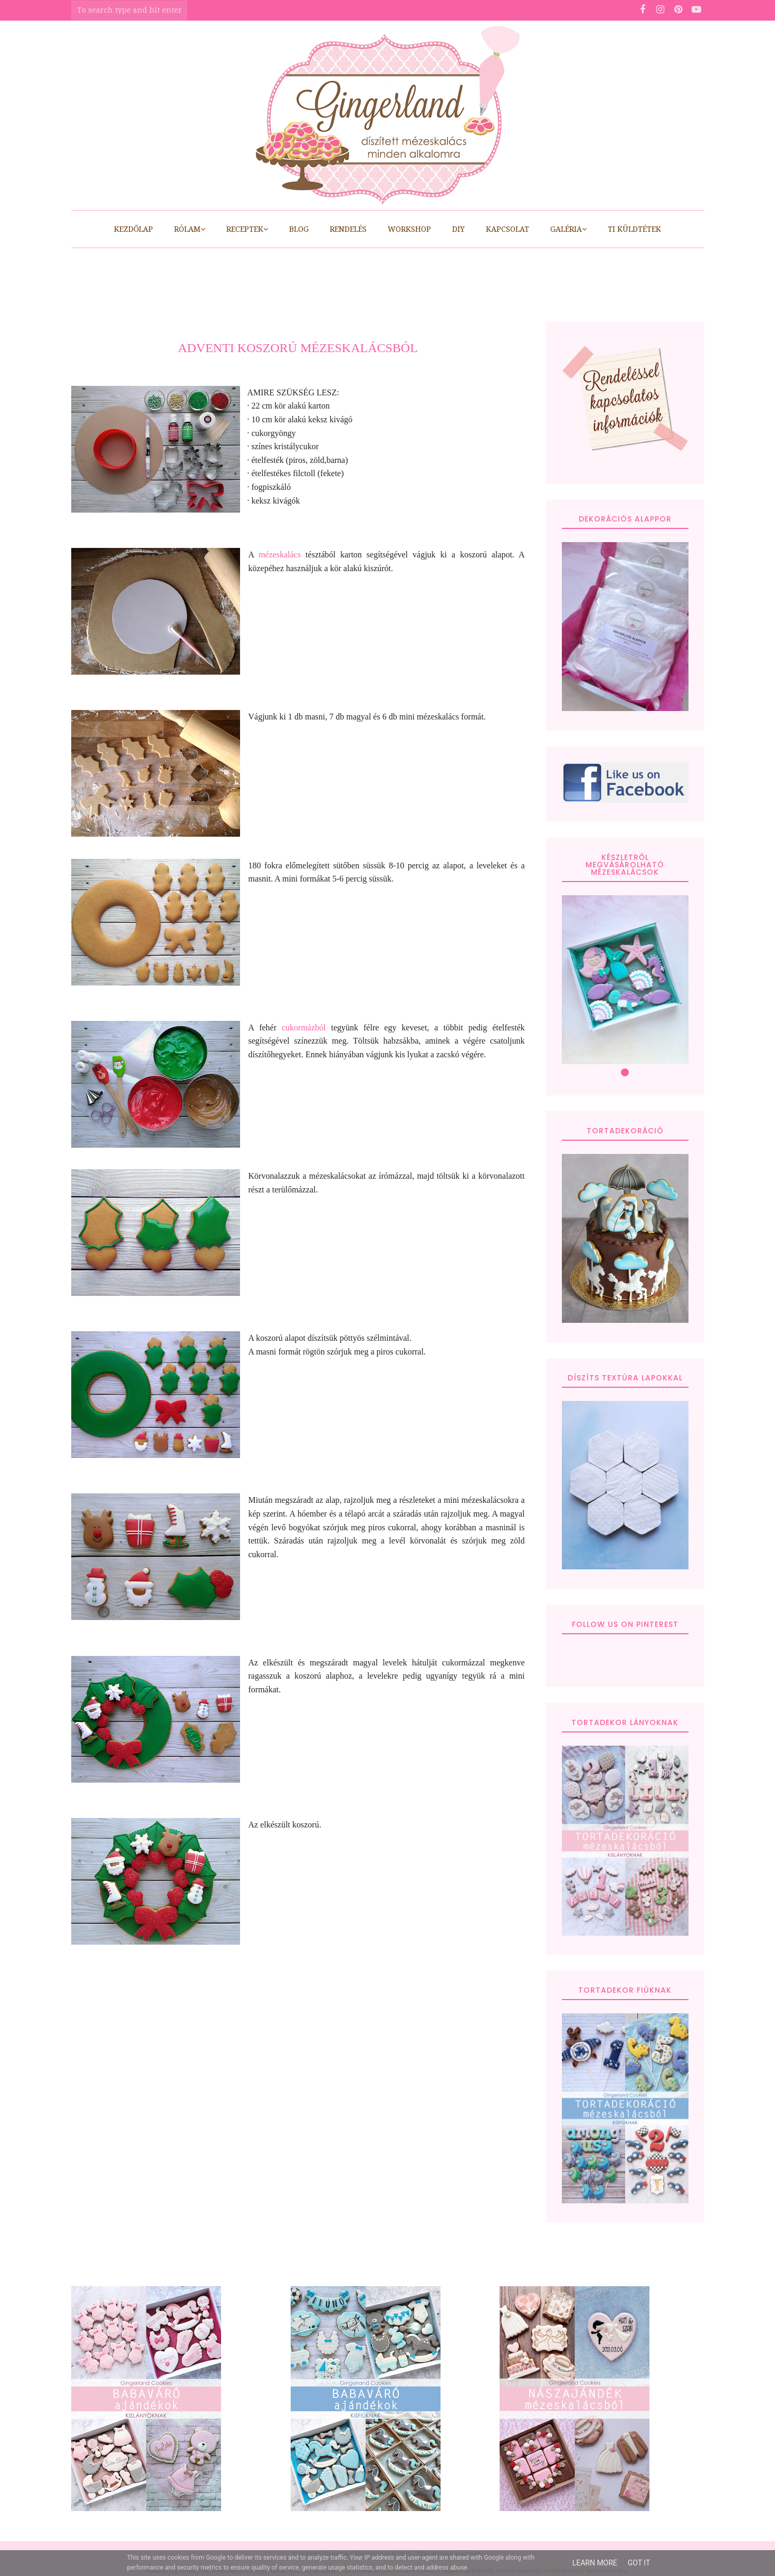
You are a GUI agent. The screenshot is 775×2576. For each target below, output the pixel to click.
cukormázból (306, 1027)
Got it (639, 2563)
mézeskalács (280, 554)
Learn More (594, 2563)
